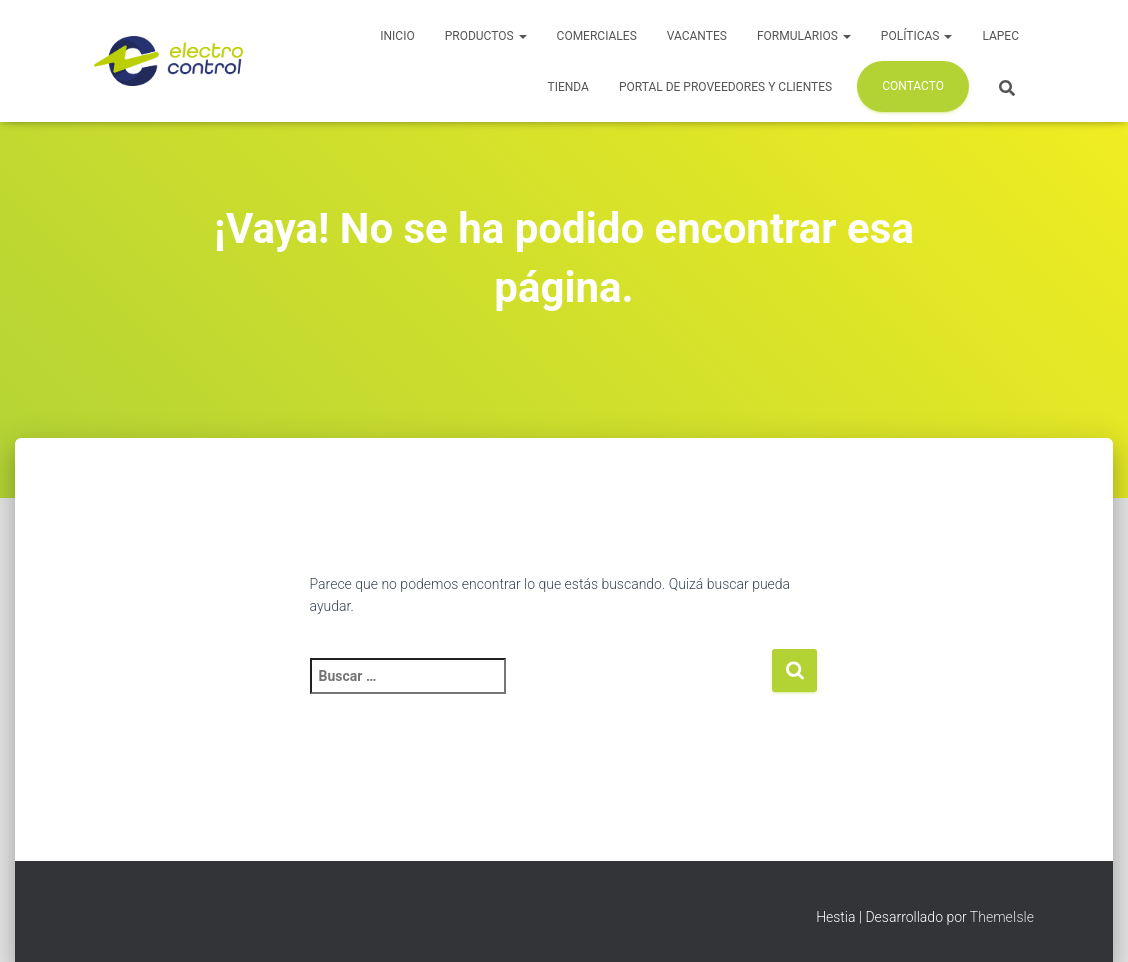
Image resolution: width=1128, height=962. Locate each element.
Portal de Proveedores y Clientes (725, 87)
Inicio (397, 36)
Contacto (913, 86)
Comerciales (597, 36)
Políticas (917, 36)
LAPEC (1000, 36)
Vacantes (697, 36)
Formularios (804, 36)
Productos (486, 36)
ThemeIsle (1002, 917)
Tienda (568, 87)
